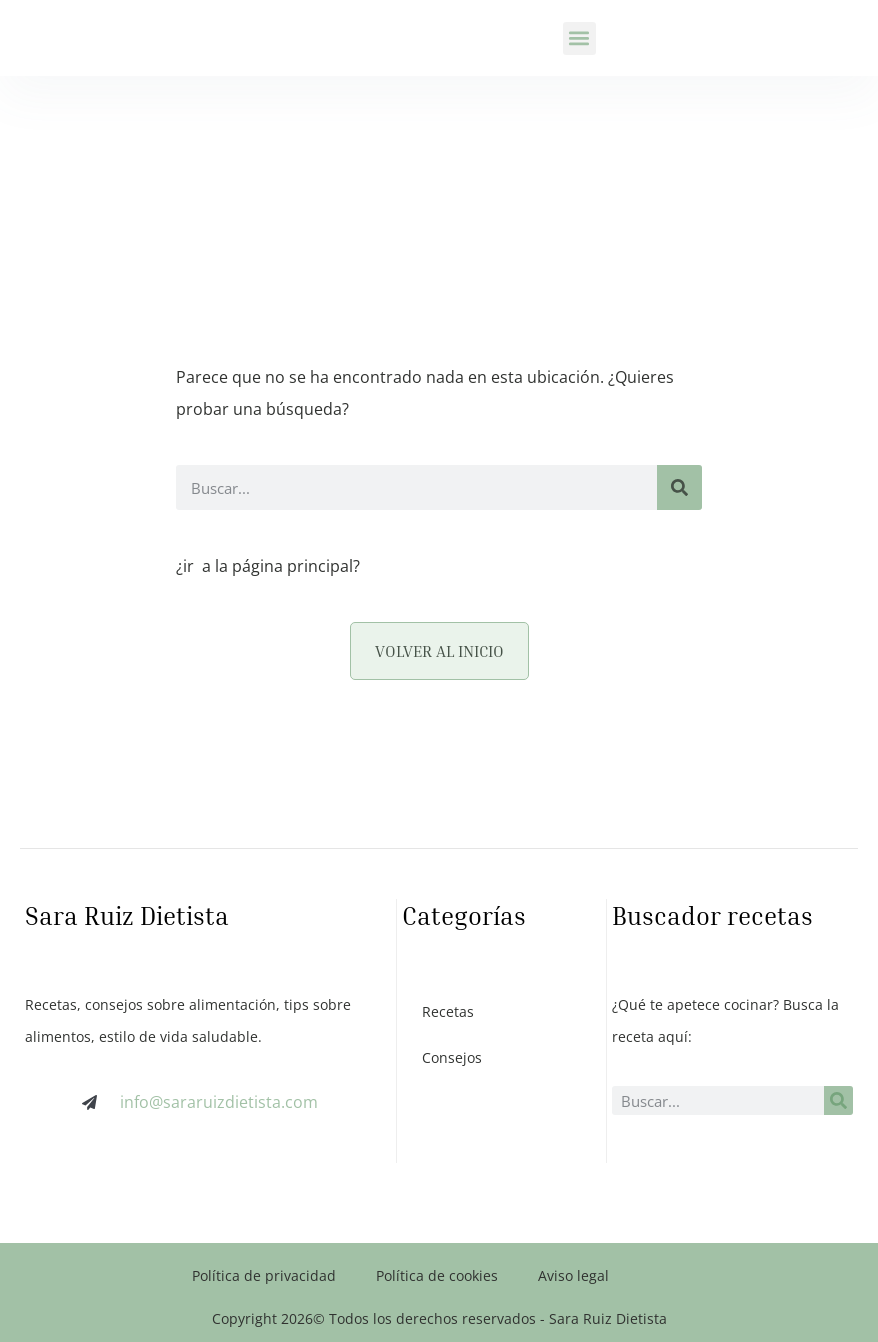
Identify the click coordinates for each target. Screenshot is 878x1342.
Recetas (448, 1011)
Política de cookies (437, 1275)
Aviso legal (573, 1275)
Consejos (452, 1057)
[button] (579, 38)
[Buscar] (679, 487)
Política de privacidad (264, 1275)
